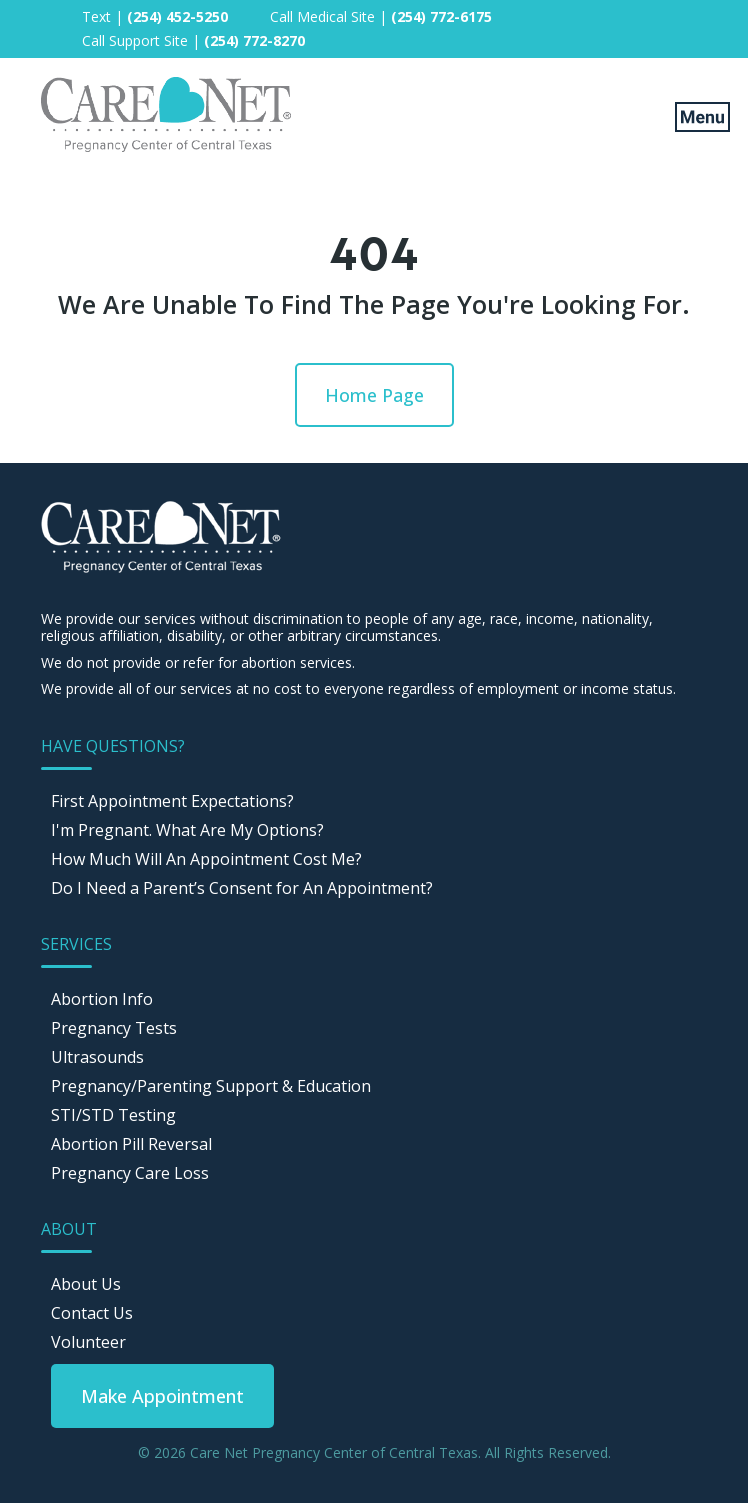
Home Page (374, 395)
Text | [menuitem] (155, 16)
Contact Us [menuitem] (92, 1313)
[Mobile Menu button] (688, 115)
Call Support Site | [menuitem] (193, 40)
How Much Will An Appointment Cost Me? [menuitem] (206, 859)
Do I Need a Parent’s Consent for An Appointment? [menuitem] (242, 888)
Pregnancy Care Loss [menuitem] (130, 1173)
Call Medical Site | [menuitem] (381, 16)
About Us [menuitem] (86, 1284)
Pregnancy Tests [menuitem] (114, 1028)
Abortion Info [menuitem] (102, 999)
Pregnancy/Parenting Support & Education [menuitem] (211, 1086)
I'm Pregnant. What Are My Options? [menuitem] (187, 830)
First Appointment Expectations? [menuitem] (172, 801)
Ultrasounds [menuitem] (97, 1057)
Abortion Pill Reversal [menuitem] (131, 1144)
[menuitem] (162, 1397)
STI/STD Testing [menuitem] (113, 1115)
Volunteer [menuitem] (88, 1342)
